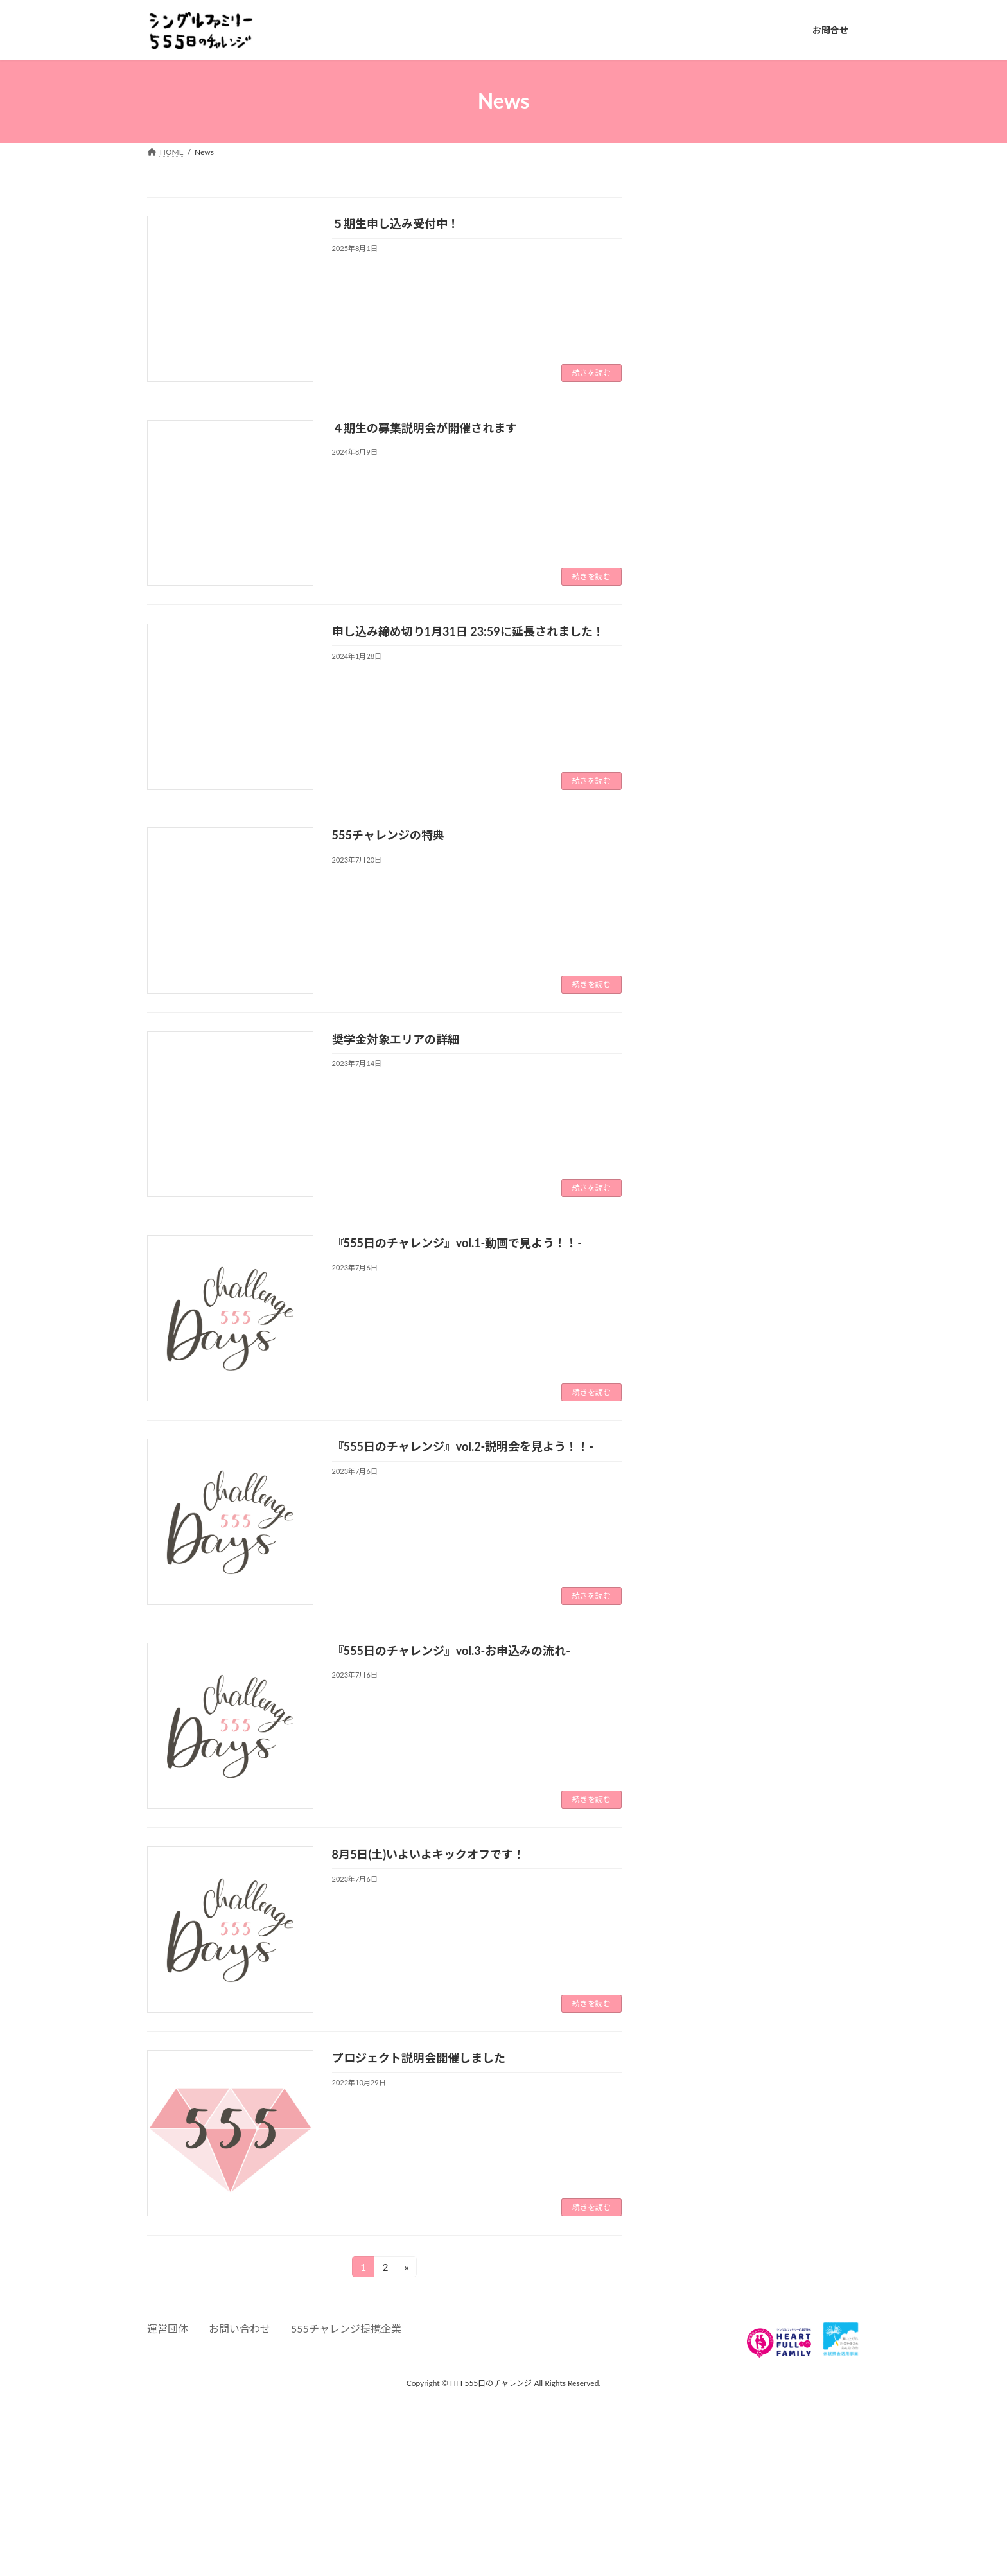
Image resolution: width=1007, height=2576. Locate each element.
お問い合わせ (239, 2328)
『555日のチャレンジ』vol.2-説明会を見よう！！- (463, 1446)
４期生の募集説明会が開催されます (424, 428)
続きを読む (591, 373)
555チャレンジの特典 (388, 835)
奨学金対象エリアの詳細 (395, 1039)
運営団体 (167, 2328)
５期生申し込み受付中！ (395, 223)
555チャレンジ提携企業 (346, 2328)
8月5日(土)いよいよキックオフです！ (428, 1854)
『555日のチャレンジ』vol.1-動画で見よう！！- (457, 1243)
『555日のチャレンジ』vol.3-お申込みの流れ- (451, 1650)
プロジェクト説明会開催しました (418, 2058)
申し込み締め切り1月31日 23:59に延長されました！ (468, 631)
